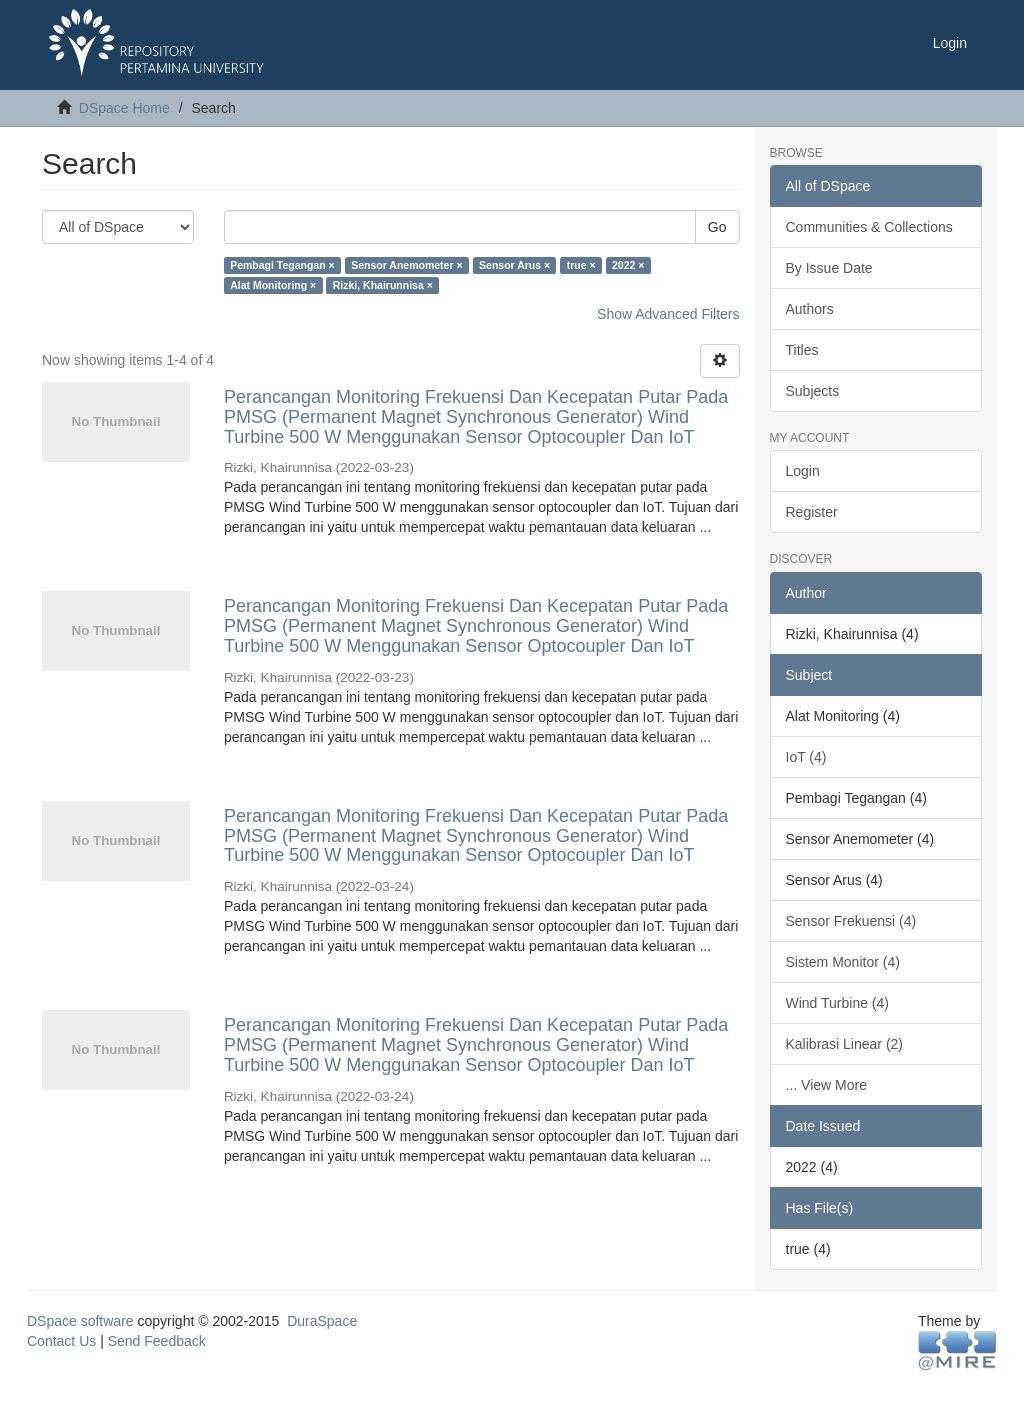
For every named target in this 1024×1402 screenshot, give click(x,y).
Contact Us (61, 1341)
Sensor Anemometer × (406, 265)
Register (812, 512)
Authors (810, 309)
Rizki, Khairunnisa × (383, 285)
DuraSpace (322, 1321)
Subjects (813, 391)
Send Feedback (157, 1341)
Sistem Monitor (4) (843, 962)
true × (581, 265)
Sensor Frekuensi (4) (851, 921)
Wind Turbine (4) (837, 1003)
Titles (802, 350)
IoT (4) (806, 757)
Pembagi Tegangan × (282, 265)
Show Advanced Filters (668, 314)
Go (717, 227)
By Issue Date (829, 268)
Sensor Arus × (514, 265)
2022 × (628, 265)
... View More (826, 1085)
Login (803, 471)
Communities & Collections (869, 227)
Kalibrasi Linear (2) (845, 1044)
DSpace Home (124, 108)
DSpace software (80, 1321)
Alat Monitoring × (273, 285)
